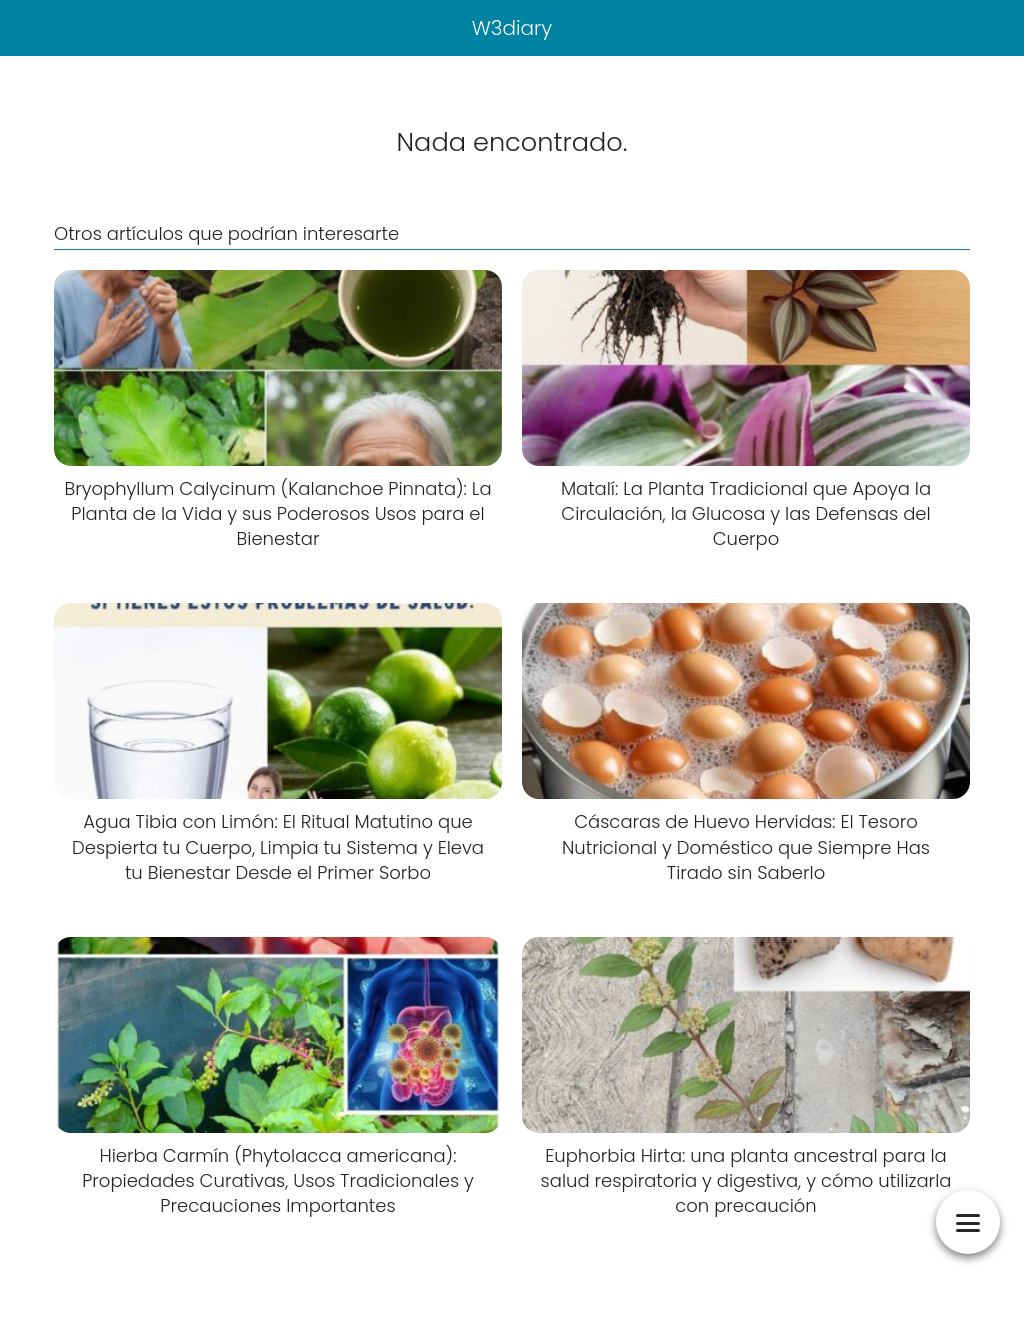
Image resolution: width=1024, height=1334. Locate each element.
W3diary (512, 28)
